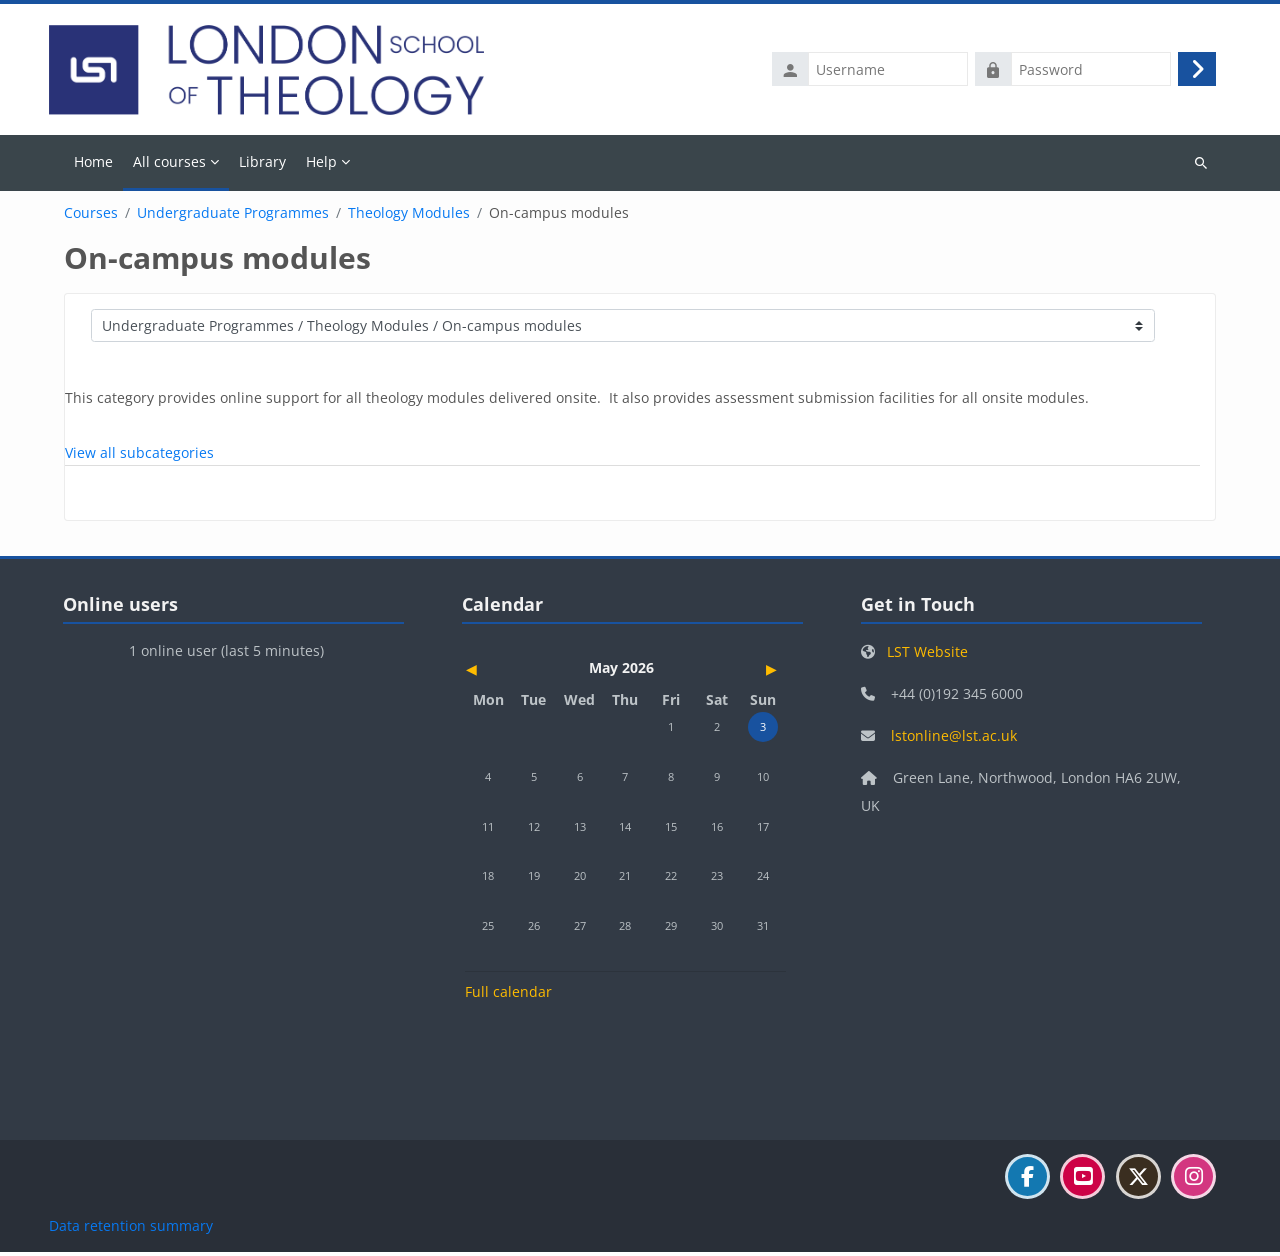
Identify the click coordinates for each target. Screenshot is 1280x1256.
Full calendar (508, 995)
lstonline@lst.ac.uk (954, 739)
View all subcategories (139, 456)
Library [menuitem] (262, 164)
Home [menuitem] (93, 164)
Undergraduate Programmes (233, 217)
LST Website (927, 655)
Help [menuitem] (321, 164)
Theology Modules (409, 217)
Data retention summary (131, 1229)
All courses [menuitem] (169, 164)
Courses (91, 217)
